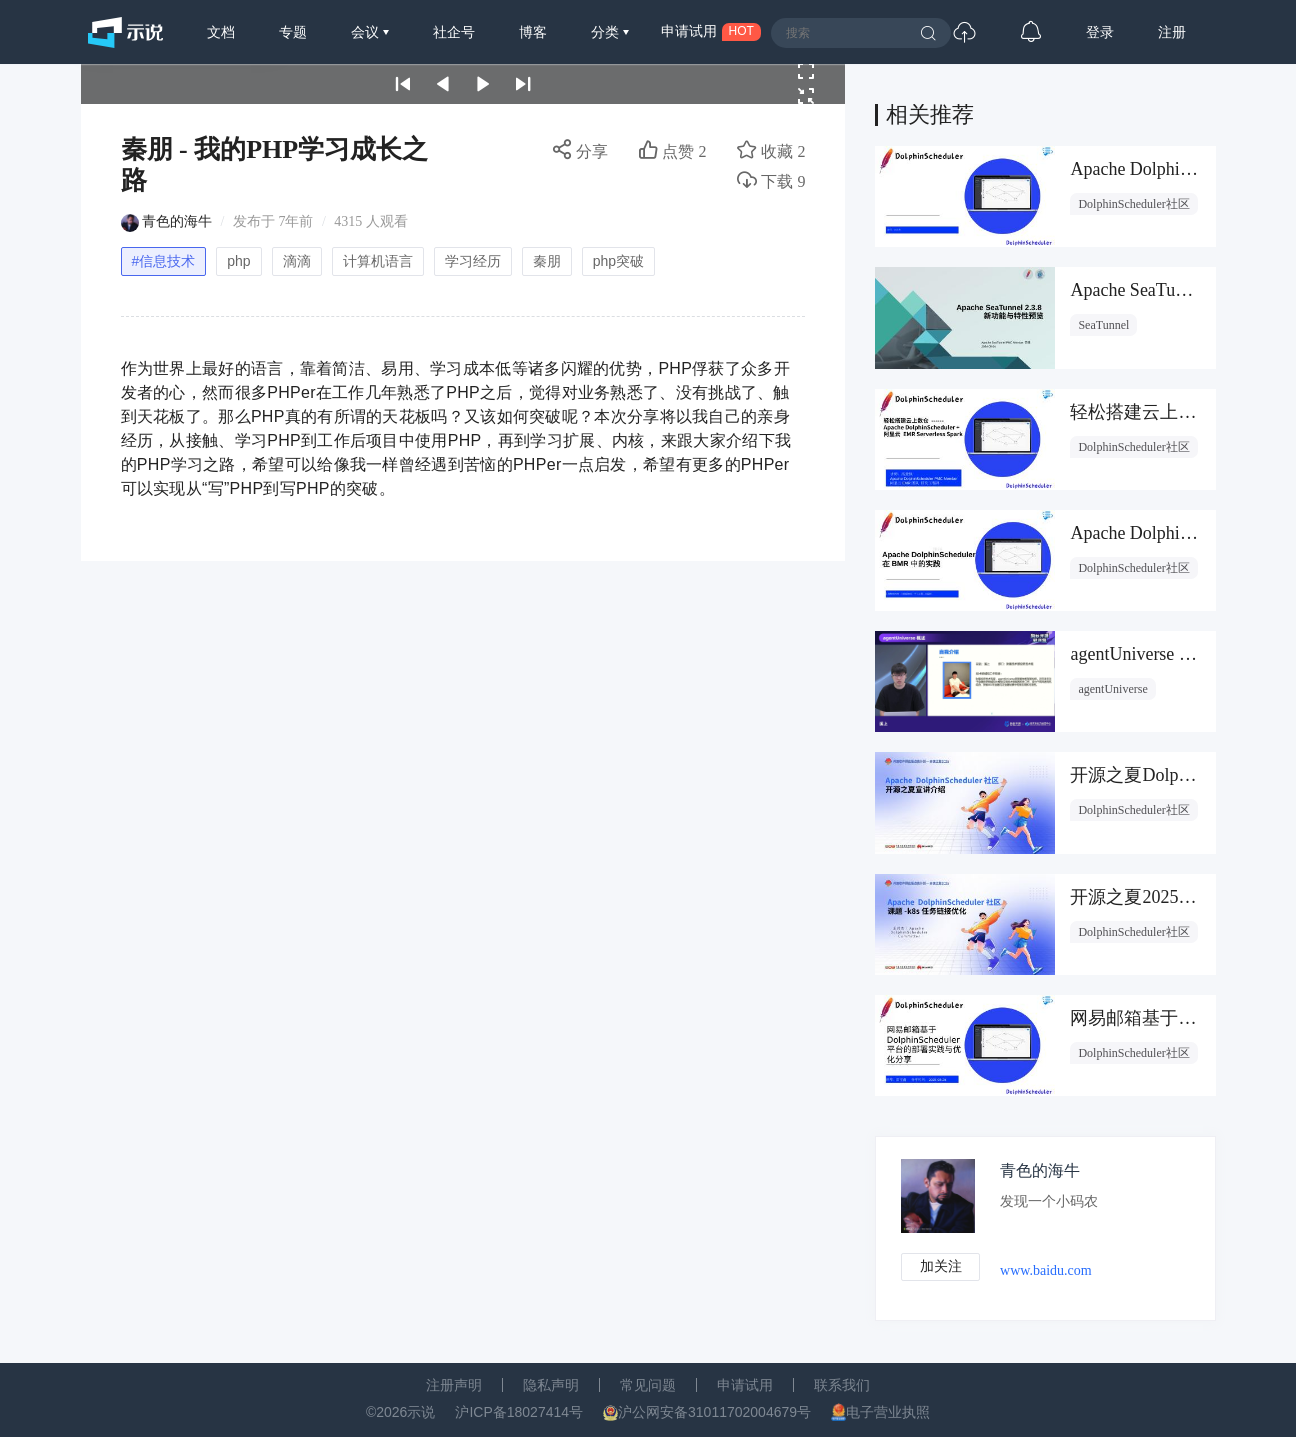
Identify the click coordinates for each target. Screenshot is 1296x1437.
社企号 (454, 32)
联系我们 (842, 1385)
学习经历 (473, 261)
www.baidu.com (1047, 1270)
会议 (367, 32)
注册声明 (454, 1385)
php (238, 261)
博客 (533, 32)
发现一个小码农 (1050, 1201)
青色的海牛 (177, 221)
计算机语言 (378, 261)
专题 (293, 32)
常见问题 (648, 1385)
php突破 (618, 261)
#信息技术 (164, 261)
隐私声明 (551, 1385)
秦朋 (547, 261)
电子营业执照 (888, 1412)
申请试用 (745, 1385)
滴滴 (297, 261)
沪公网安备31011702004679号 (714, 1412)
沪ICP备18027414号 (519, 1412)
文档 (221, 32)
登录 (1100, 32)
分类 (607, 32)
